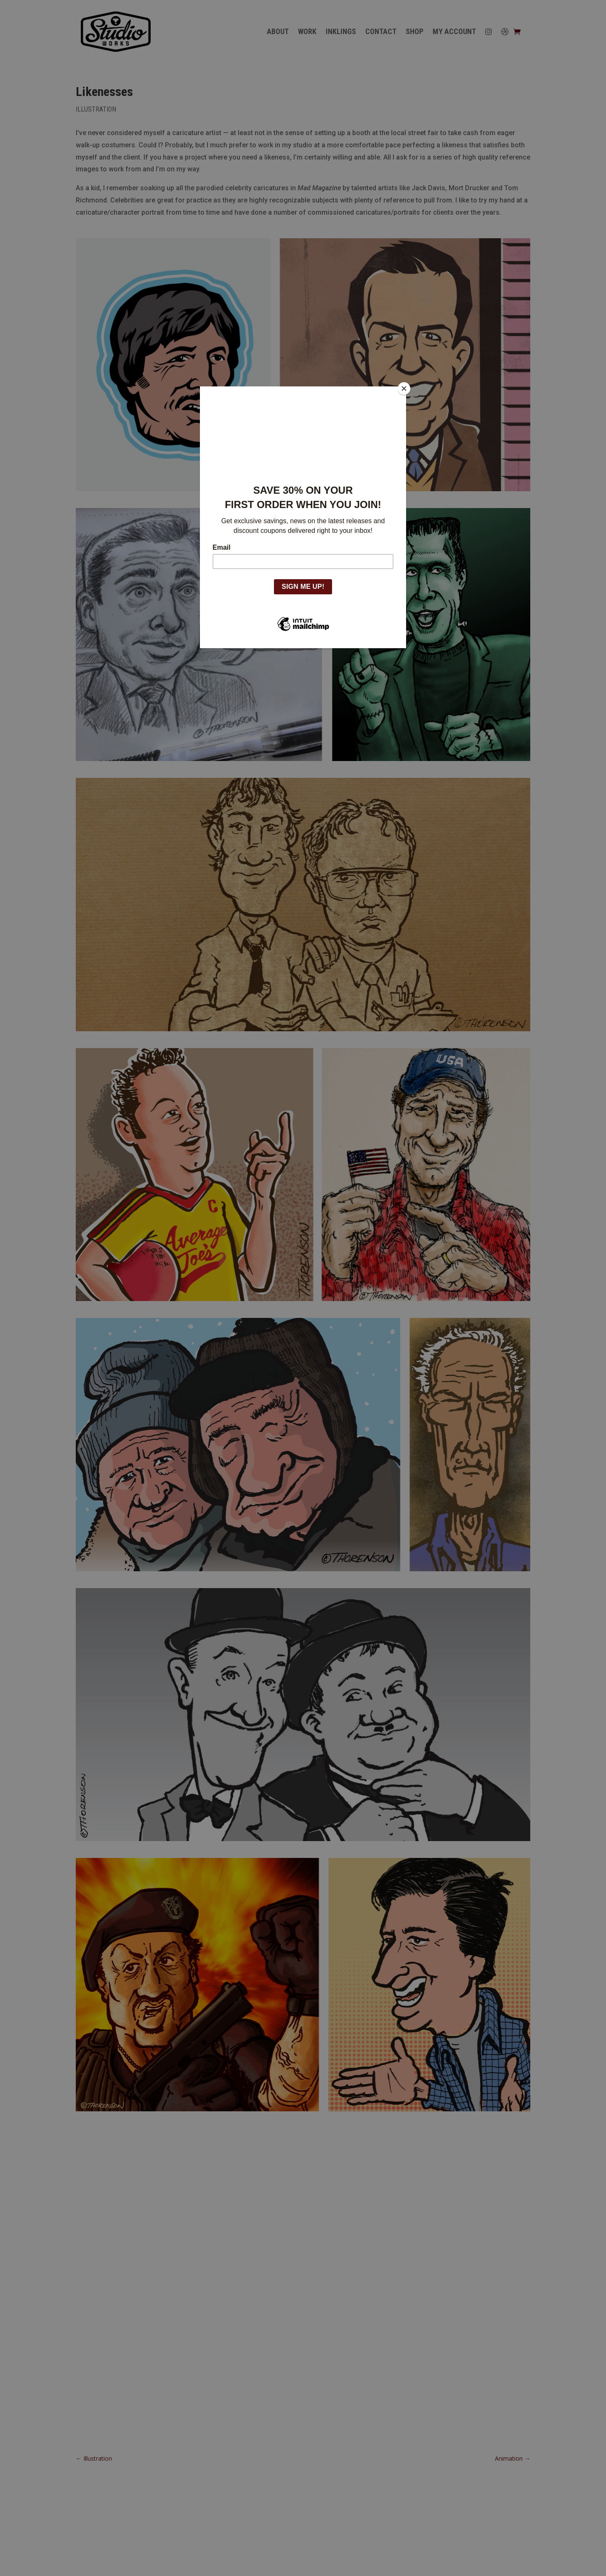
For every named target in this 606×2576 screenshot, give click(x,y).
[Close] (404, 388)
